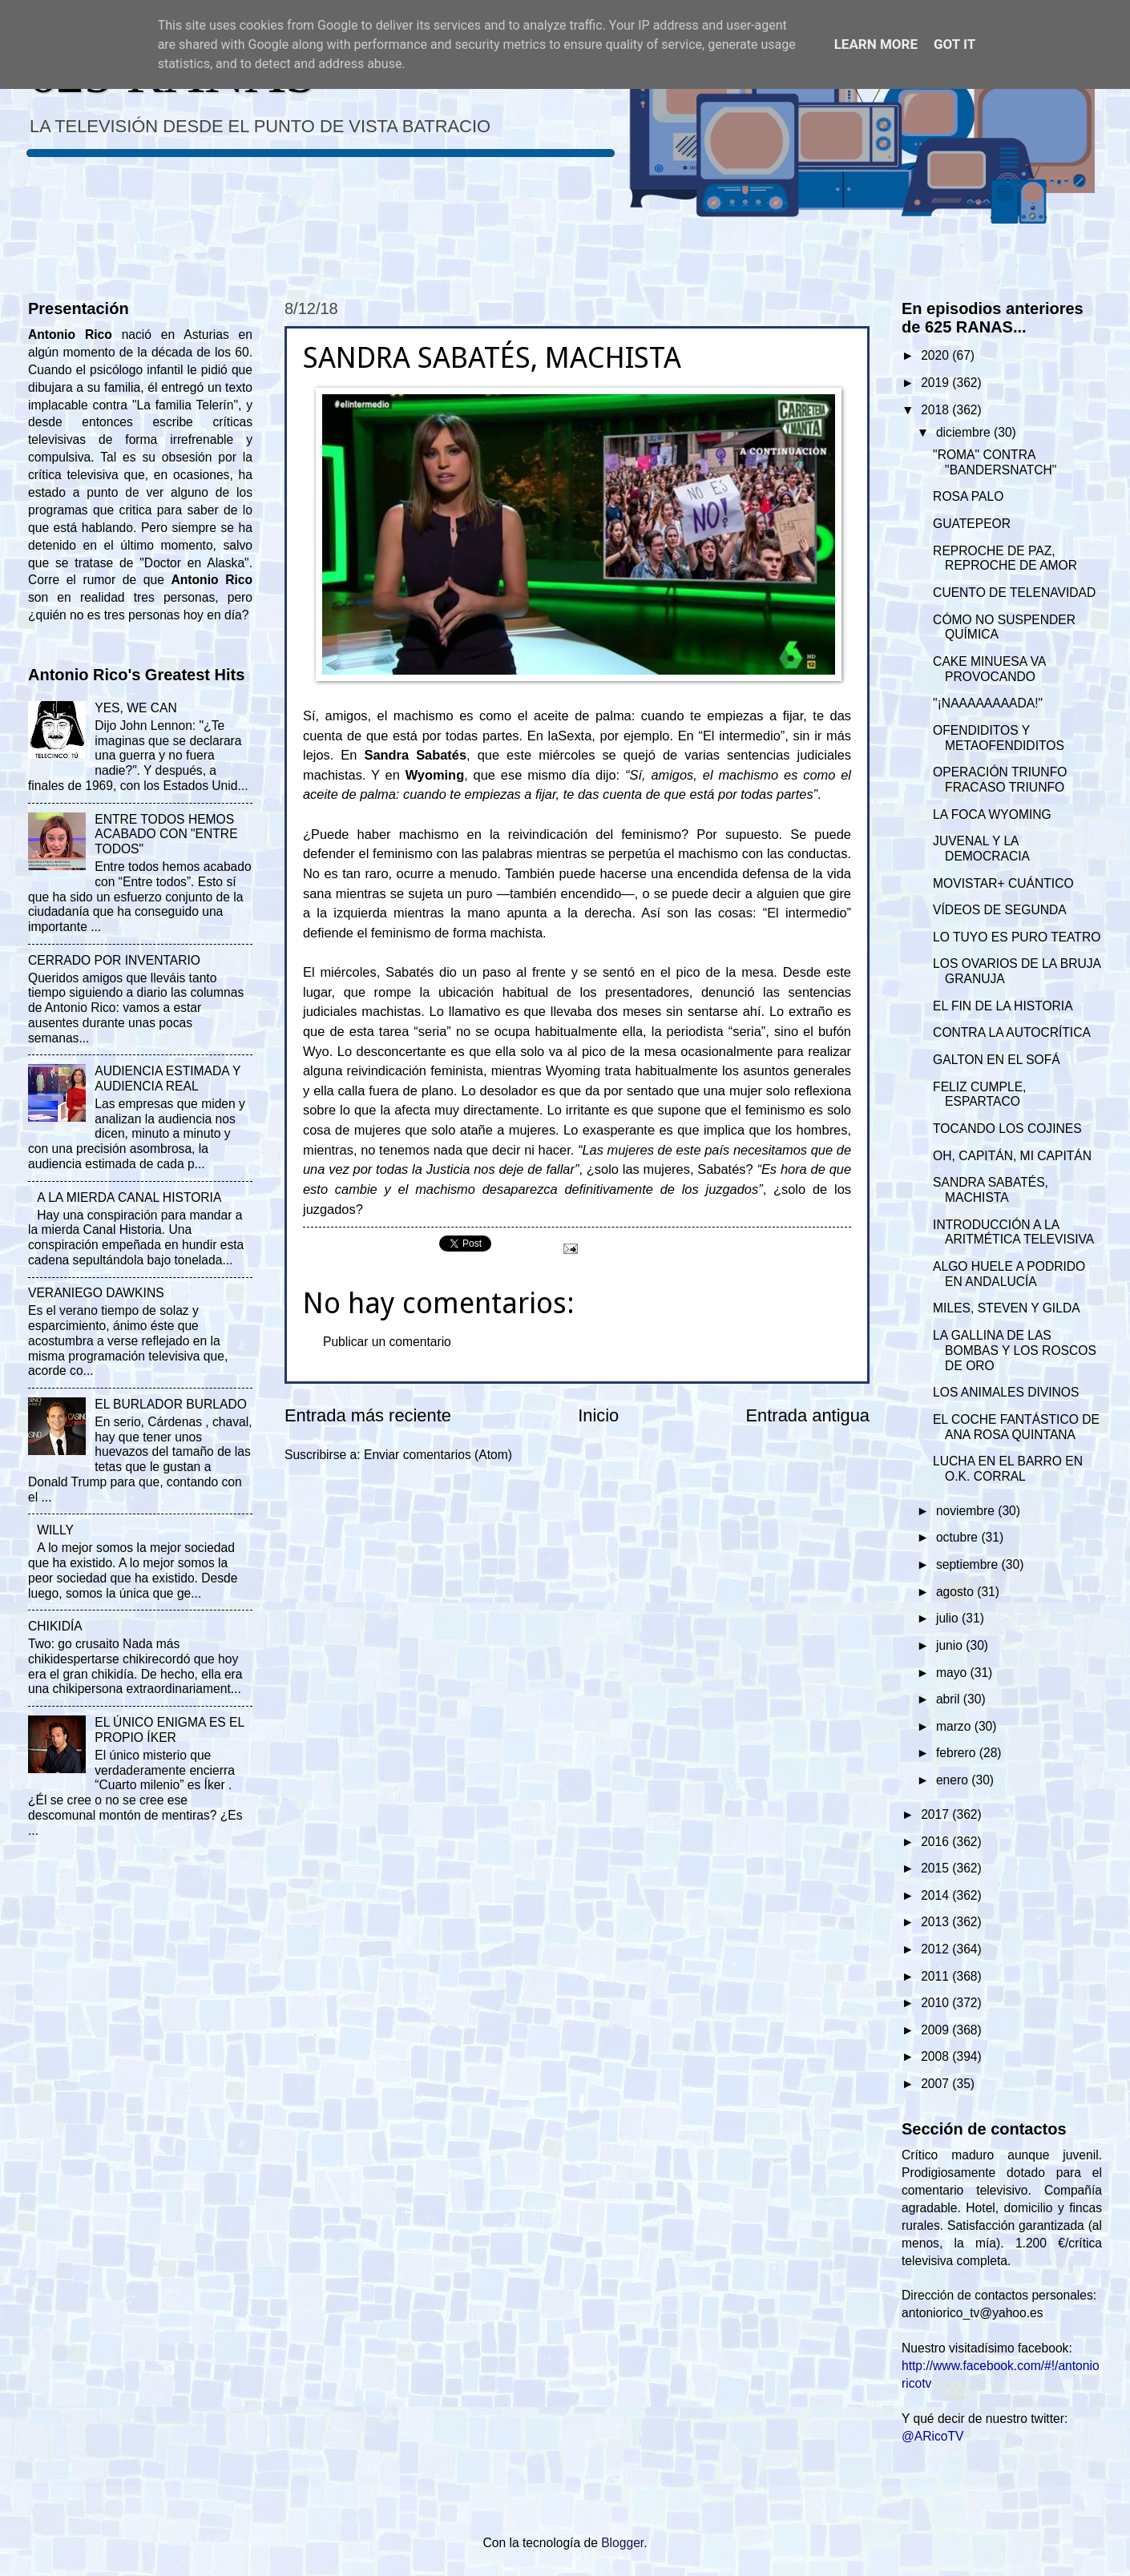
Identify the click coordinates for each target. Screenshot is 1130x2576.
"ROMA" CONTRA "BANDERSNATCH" (994, 462)
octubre (958, 1537)
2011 (936, 1976)
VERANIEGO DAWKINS (96, 1293)
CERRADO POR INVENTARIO (114, 960)
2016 (936, 1841)
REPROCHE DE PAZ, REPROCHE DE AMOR (1005, 558)
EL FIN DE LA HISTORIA (1003, 1006)
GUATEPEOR (972, 523)
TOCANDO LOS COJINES (1007, 1128)
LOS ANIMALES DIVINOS (1006, 1392)
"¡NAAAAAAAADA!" (988, 703)
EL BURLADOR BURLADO (171, 1404)
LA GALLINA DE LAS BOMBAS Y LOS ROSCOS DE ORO (1014, 1350)
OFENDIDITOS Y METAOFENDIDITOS (998, 738)
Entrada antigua (808, 1415)
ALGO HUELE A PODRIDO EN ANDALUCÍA (1009, 1274)
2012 (936, 1949)
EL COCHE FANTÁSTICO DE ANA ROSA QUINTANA (1016, 1427)
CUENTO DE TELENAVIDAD (1014, 592)
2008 (936, 2056)
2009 (936, 2030)
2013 (936, 1922)
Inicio (598, 1415)
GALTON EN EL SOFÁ (996, 1059)
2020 (936, 355)
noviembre (967, 1511)
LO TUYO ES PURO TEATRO (1016, 937)
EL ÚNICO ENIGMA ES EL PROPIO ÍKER (169, 1729)
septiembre (969, 1564)
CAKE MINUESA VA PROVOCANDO (989, 669)
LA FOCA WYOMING (992, 814)
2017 (936, 1814)
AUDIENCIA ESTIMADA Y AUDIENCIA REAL (167, 1078)
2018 (936, 410)
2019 (936, 382)
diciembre (965, 432)
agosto (956, 1591)
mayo (953, 1672)
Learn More (876, 44)
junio (951, 1645)
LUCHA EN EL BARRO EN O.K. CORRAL (1008, 1468)
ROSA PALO (968, 496)
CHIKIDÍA (55, 1626)
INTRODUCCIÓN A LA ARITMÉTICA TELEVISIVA (1013, 1232)
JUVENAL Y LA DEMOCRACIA (981, 848)
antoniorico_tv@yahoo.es (972, 2313)
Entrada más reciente (368, 1415)
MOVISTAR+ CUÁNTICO (1003, 883)
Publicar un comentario (387, 1341)
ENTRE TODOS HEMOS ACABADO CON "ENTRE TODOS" (166, 834)
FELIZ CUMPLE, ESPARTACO (979, 1094)
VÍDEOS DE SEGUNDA (1000, 910)
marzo (955, 1726)
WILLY (55, 1530)
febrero (957, 1753)
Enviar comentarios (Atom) (438, 1454)
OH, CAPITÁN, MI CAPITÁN (1012, 1156)
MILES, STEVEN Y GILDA (1006, 1308)
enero (953, 1780)
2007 (936, 2083)
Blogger (622, 2543)
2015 (936, 1868)
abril (949, 1699)
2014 (936, 1895)
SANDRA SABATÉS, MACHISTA (990, 1189)
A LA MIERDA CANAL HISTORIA (129, 1197)
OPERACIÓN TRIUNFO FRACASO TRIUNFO (1000, 779)
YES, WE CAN (135, 708)
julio (949, 1618)
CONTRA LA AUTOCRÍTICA (1012, 1032)
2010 (936, 2003)
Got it (954, 44)
